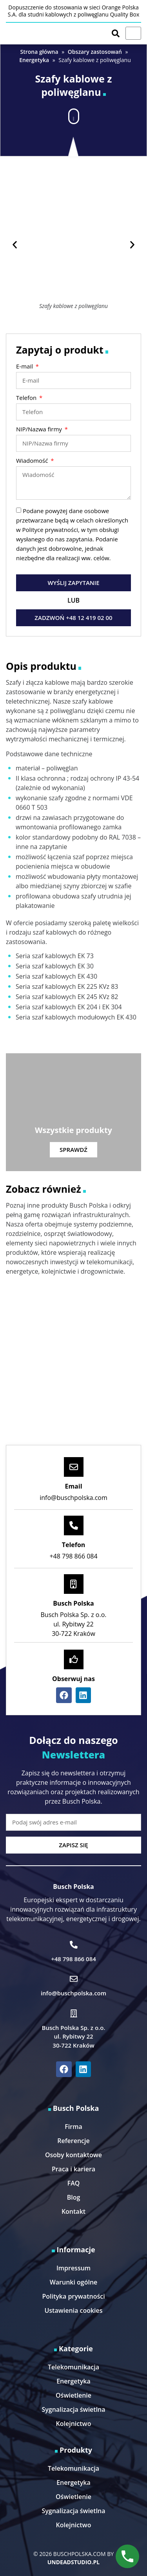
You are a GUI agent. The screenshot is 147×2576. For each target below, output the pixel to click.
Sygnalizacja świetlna (73, 2409)
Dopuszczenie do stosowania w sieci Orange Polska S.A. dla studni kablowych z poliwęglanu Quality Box (74, 11)
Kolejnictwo (73, 2423)
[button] (73, 114)
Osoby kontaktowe (73, 2155)
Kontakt (73, 2211)
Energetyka (34, 60)
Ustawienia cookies (73, 2310)
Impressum (73, 2268)
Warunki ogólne (74, 2282)
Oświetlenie (73, 2395)
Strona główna (39, 51)
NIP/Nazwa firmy (40, 429)
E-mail (25, 366)
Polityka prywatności (73, 2296)
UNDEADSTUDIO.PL (73, 2562)
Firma (73, 2126)
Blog (73, 2197)
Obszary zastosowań (95, 51)
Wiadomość (32, 461)
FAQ (73, 2183)
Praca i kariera (73, 2169)
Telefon (27, 398)
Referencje (73, 2140)
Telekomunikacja (73, 2367)
